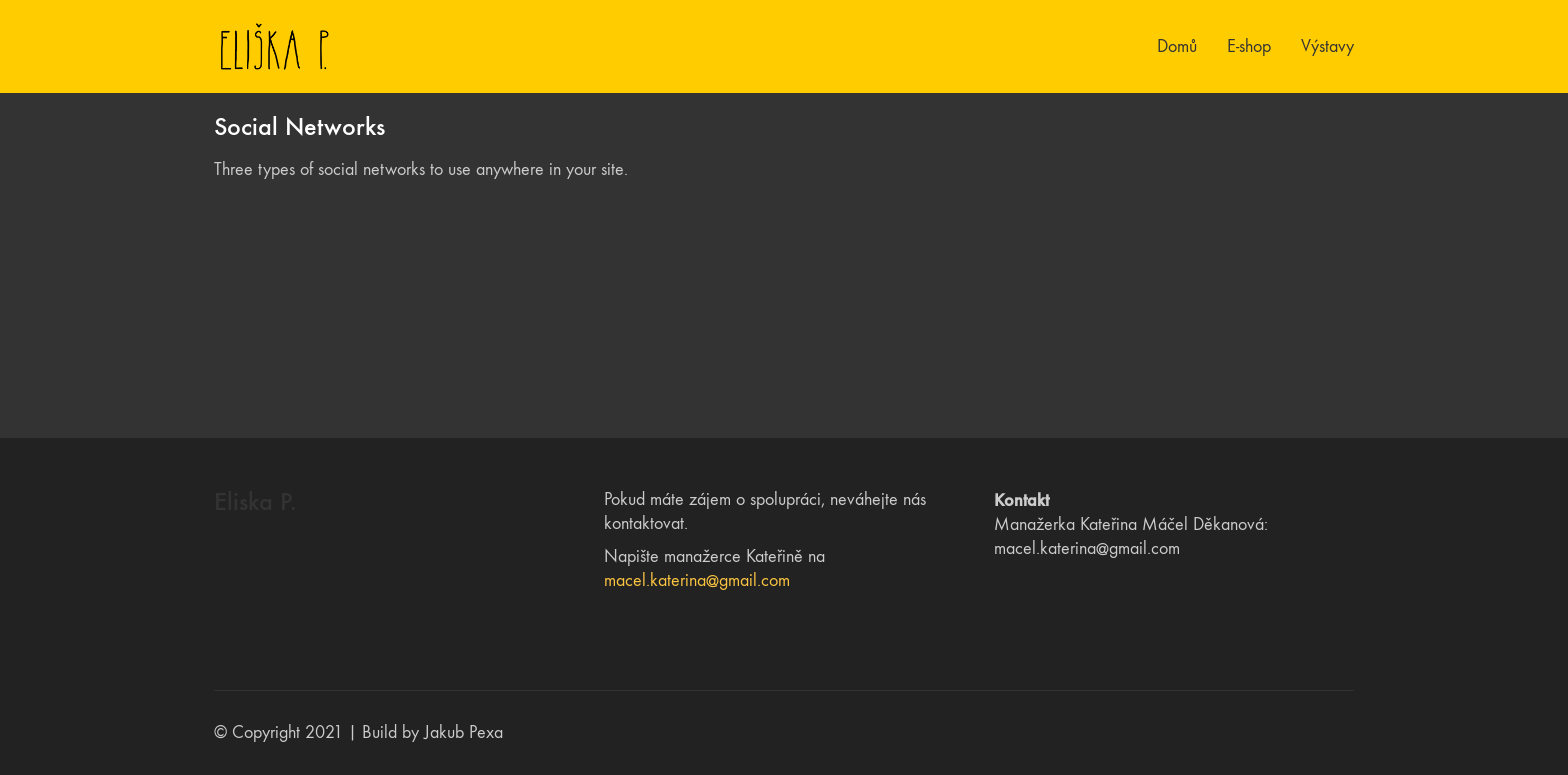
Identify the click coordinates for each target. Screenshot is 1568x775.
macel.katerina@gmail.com (697, 580)
